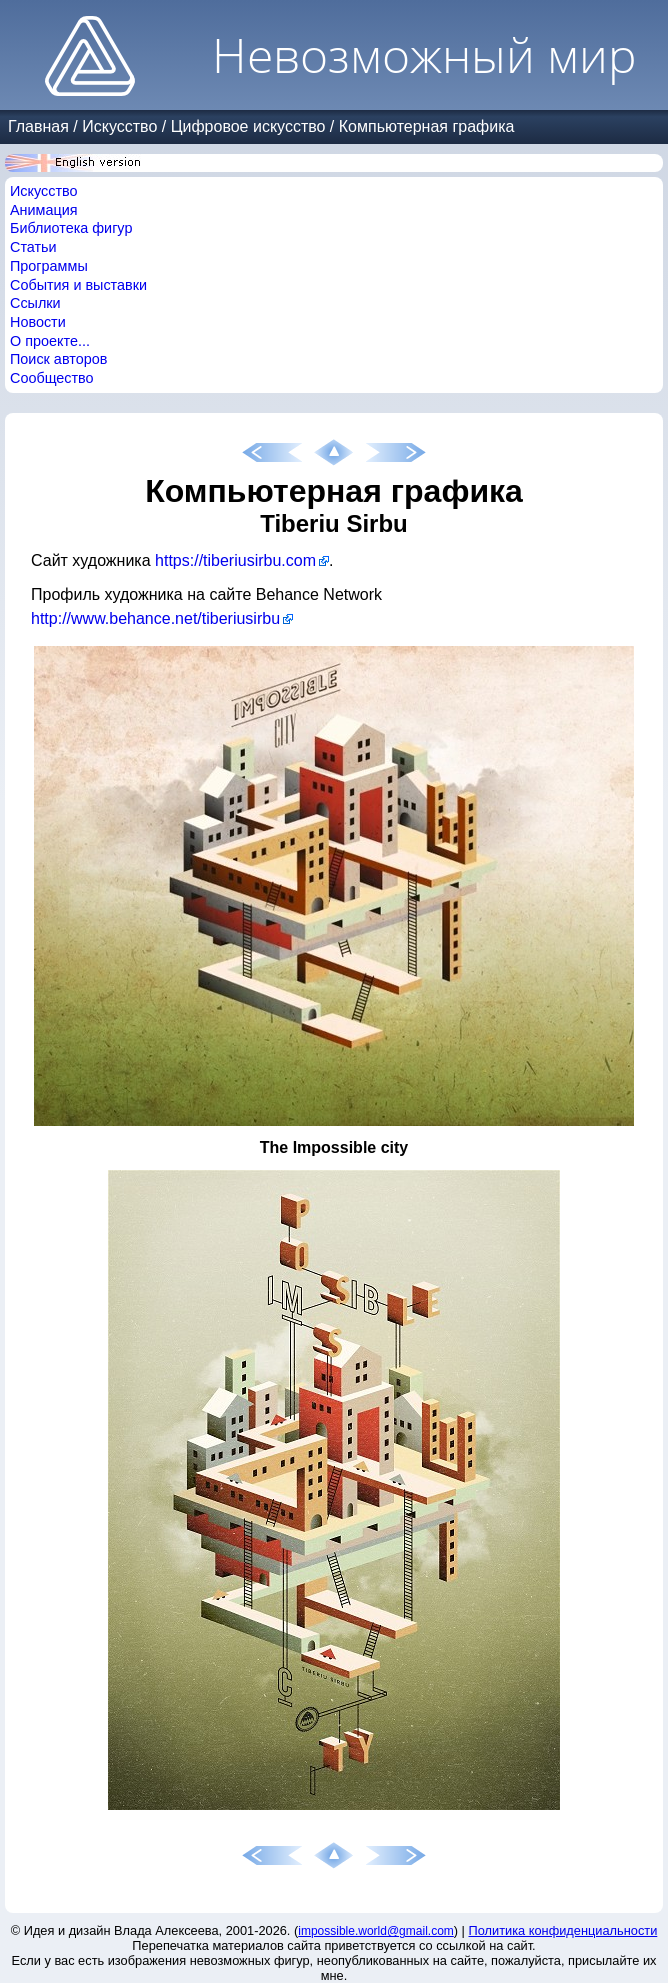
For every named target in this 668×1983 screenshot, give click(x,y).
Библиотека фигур (71, 228)
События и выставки (78, 285)
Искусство (119, 126)
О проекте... (50, 341)
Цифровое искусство (248, 126)
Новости (38, 322)
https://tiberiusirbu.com (235, 560)
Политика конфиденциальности (563, 1930)
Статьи (33, 247)
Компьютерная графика (427, 126)
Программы (49, 266)
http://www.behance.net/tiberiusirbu (155, 618)
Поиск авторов (58, 359)
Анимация (44, 210)
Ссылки (35, 303)
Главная (38, 126)
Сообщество (52, 378)
